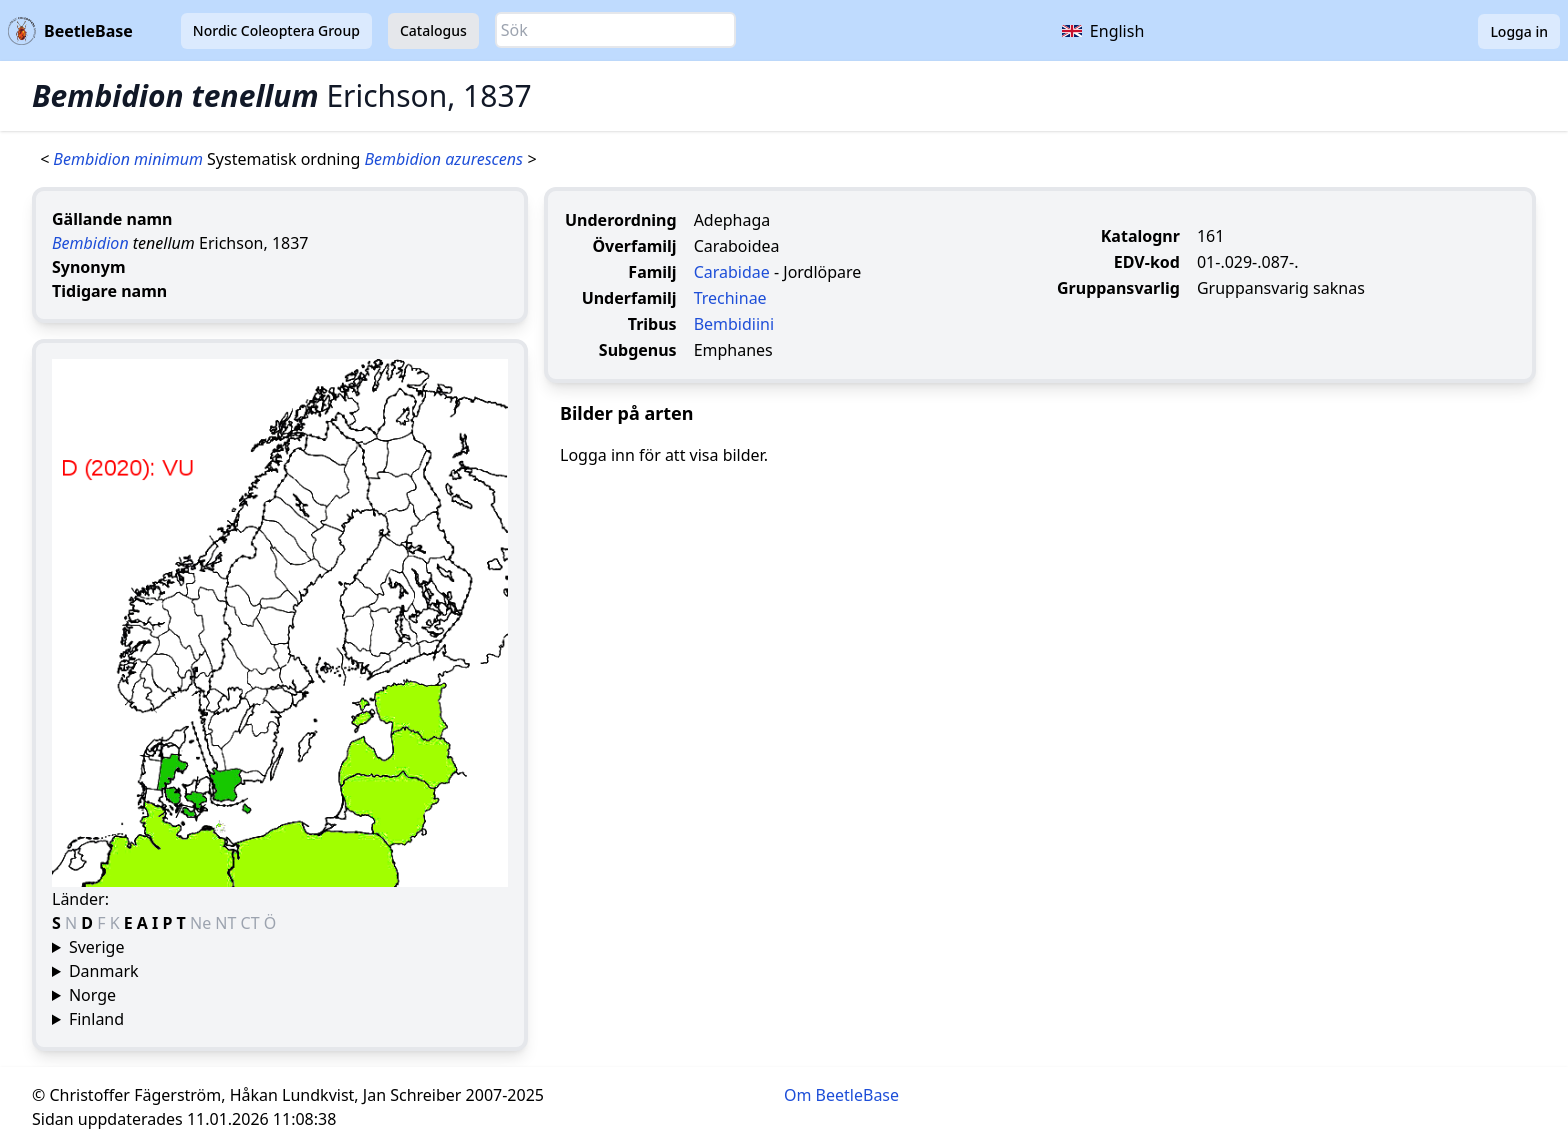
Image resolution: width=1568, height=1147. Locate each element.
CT (252, 923)
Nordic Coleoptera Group (276, 30)
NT (227, 923)
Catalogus (433, 30)
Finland (96, 1019)
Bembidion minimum (130, 159)
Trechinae (730, 298)
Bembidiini (734, 324)
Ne (202, 923)
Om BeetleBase (841, 1095)
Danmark (104, 971)
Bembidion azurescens (445, 159)
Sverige (97, 947)
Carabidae (732, 272)
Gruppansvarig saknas (1281, 288)
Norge (92, 995)
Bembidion (90, 243)
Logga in (1519, 31)
